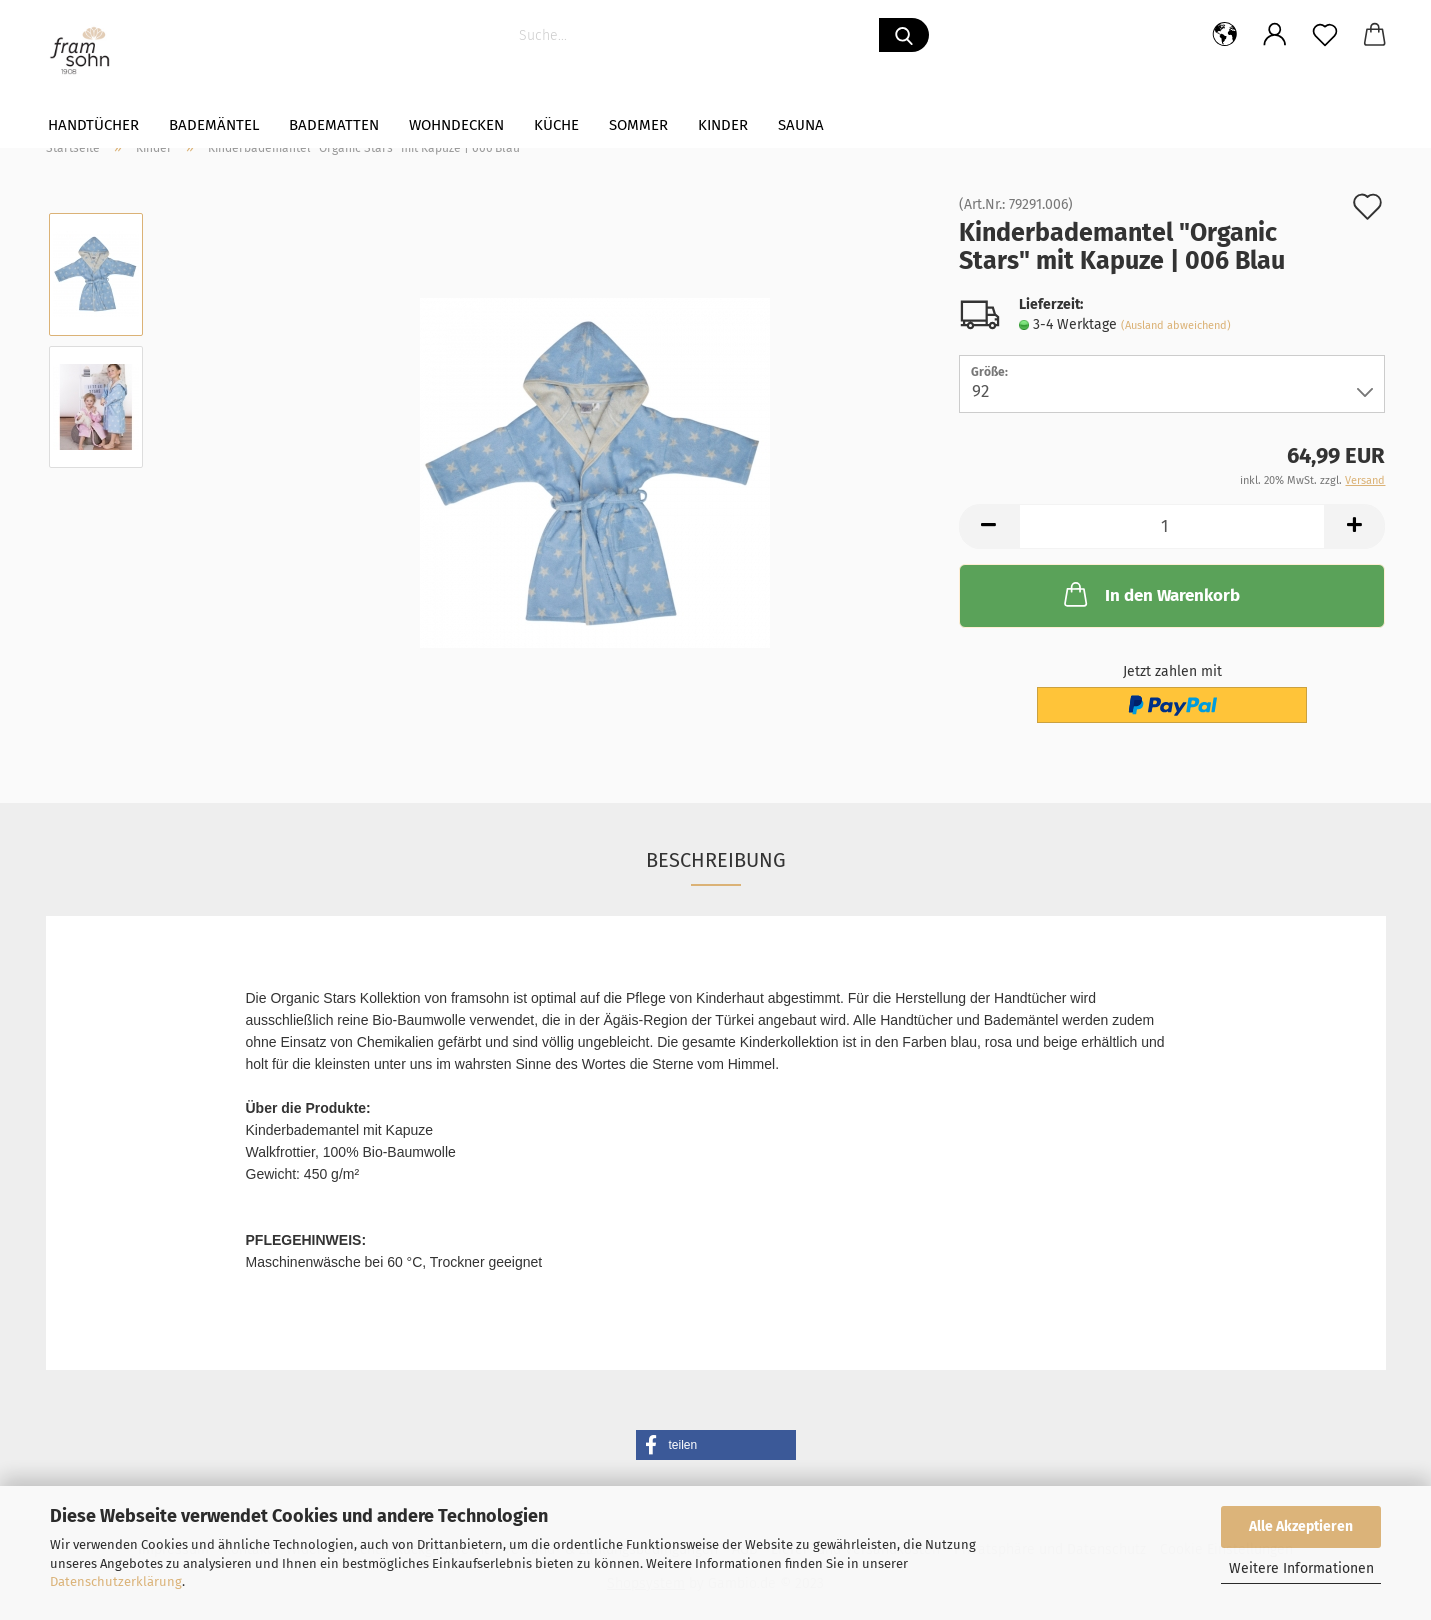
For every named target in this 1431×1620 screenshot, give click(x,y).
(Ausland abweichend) (1176, 325)
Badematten (334, 125)
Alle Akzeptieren (1301, 1526)
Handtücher (93, 125)
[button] (716, 1445)
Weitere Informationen (1301, 1568)
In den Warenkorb (1150, 594)
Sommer (638, 125)
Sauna (801, 125)
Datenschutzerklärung (116, 1581)
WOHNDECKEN (456, 125)
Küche (556, 125)
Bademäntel (214, 125)
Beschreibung (716, 860)
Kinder (723, 125)
